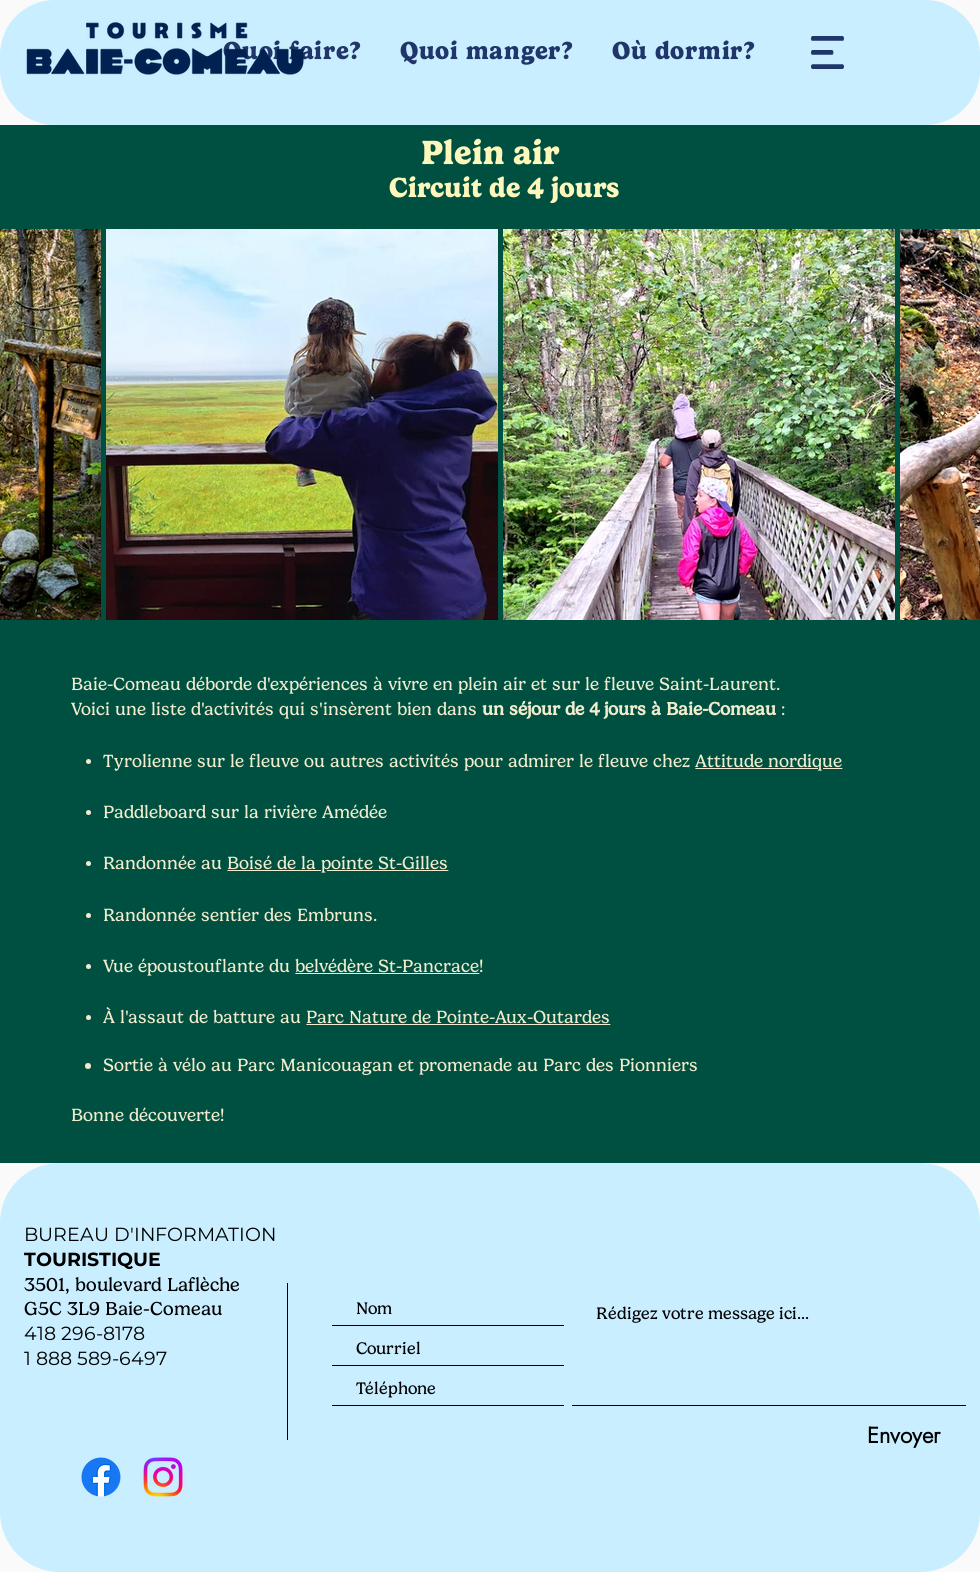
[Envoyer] (903, 1434)
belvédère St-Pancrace (387, 966)
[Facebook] (101, 1477)
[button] (827, 52)
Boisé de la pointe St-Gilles (337, 863)
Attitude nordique (768, 761)
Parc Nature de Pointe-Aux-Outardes (458, 1017)
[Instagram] (163, 1477)
